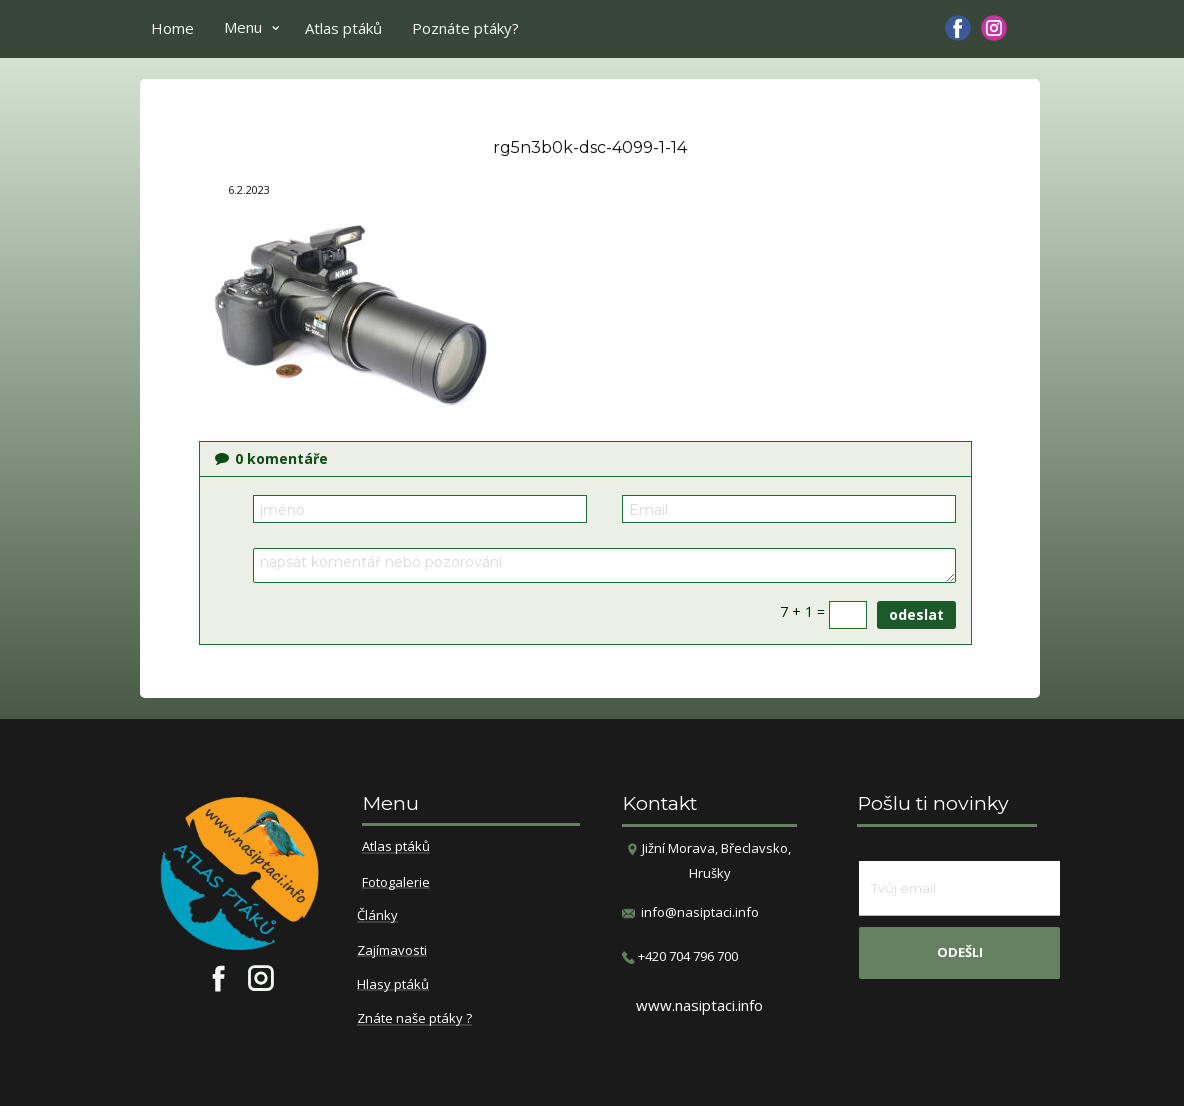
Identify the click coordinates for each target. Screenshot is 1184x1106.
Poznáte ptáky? (465, 28)
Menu (243, 27)
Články (377, 916)
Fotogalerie (396, 883)
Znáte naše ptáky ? (414, 1019)
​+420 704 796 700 (680, 956)
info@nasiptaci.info (700, 912)
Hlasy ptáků (393, 985)
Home (172, 28)
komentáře (271, 458)
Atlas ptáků (343, 28)
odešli (960, 952)
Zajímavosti (392, 951)
